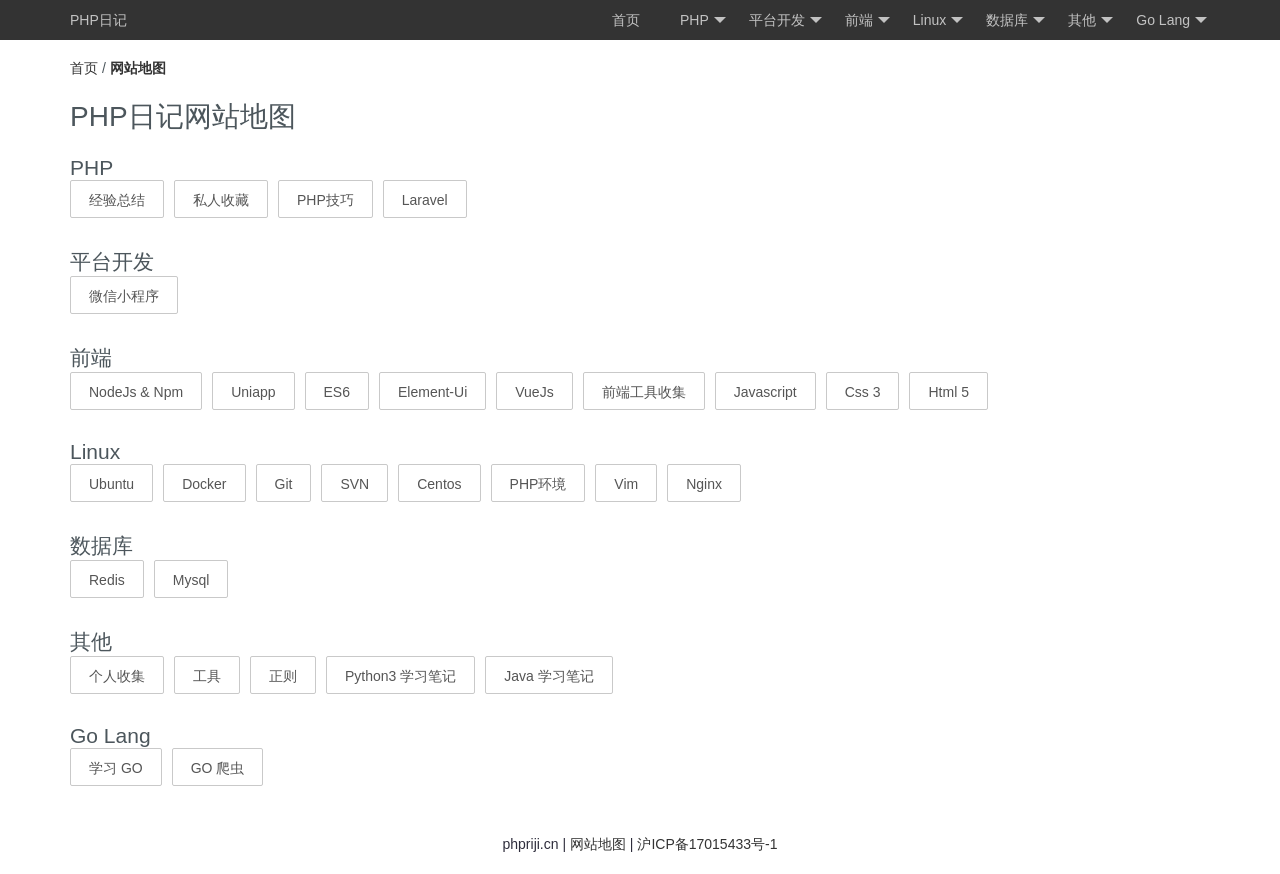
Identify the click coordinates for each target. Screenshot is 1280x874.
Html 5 (948, 392)
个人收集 (117, 676)
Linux (938, 20)
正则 (283, 676)
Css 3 (863, 392)
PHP (703, 20)
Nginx (704, 484)
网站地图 (598, 844)
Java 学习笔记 (548, 676)
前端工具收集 (644, 392)
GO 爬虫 (218, 768)
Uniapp (253, 392)
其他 (1090, 20)
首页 (626, 20)
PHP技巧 (325, 200)
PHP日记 (98, 20)
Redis (107, 580)
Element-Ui (432, 392)
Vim (626, 484)
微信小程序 (124, 296)
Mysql (191, 580)
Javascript (765, 392)
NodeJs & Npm (136, 392)
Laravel (425, 200)
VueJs (534, 392)
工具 (207, 676)
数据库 (1015, 20)
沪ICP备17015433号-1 (707, 844)
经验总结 (117, 200)
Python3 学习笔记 (400, 676)
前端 (867, 20)
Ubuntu (111, 484)
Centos (439, 484)
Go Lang (1171, 20)
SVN (354, 484)
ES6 (337, 392)
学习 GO (116, 768)
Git (284, 484)
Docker (204, 484)
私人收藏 (221, 200)
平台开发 (785, 20)
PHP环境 (538, 484)
